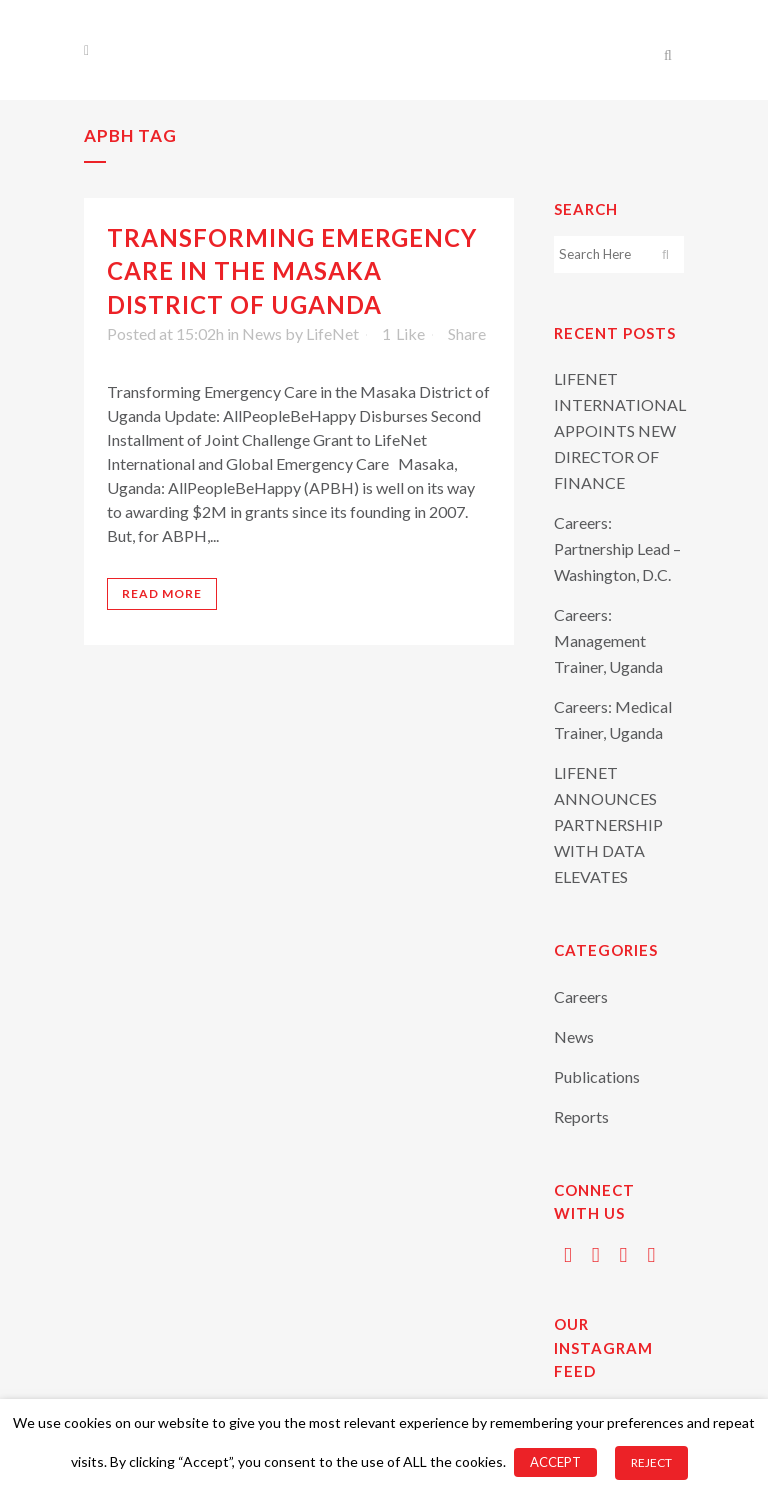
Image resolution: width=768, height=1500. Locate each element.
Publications (597, 1076)
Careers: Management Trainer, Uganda (608, 640)
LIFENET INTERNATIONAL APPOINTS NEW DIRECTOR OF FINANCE (620, 430)
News (262, 333)
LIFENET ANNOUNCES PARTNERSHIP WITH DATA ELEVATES (608, 824)
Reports (581, 1116)
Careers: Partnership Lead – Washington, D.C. (617, 548)
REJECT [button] (651, 1462)
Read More (162, 593)
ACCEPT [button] (555, 1462)
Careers (581, 996)
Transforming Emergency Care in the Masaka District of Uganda (292, 270)
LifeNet (332, 333)
